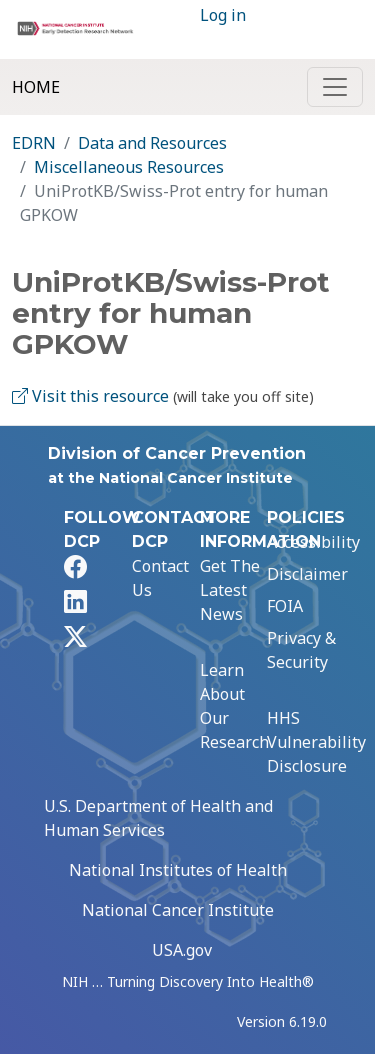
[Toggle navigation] (335, 87)
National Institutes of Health (178, 870)
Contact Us (160, 578)
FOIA (285, 606)
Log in (223, 15)
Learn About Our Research (234, 706)
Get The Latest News (230, 590)
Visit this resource (90, 396)
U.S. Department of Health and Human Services (158, 818)
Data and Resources (152, 143)
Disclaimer (307, 574)
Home (36, 87)
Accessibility (313, 542)
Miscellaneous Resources (129, 167)
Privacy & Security (301, 650)
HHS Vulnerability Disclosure (316, 742)
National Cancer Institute (178, 910)
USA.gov (182, 950)
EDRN (34, 143)
